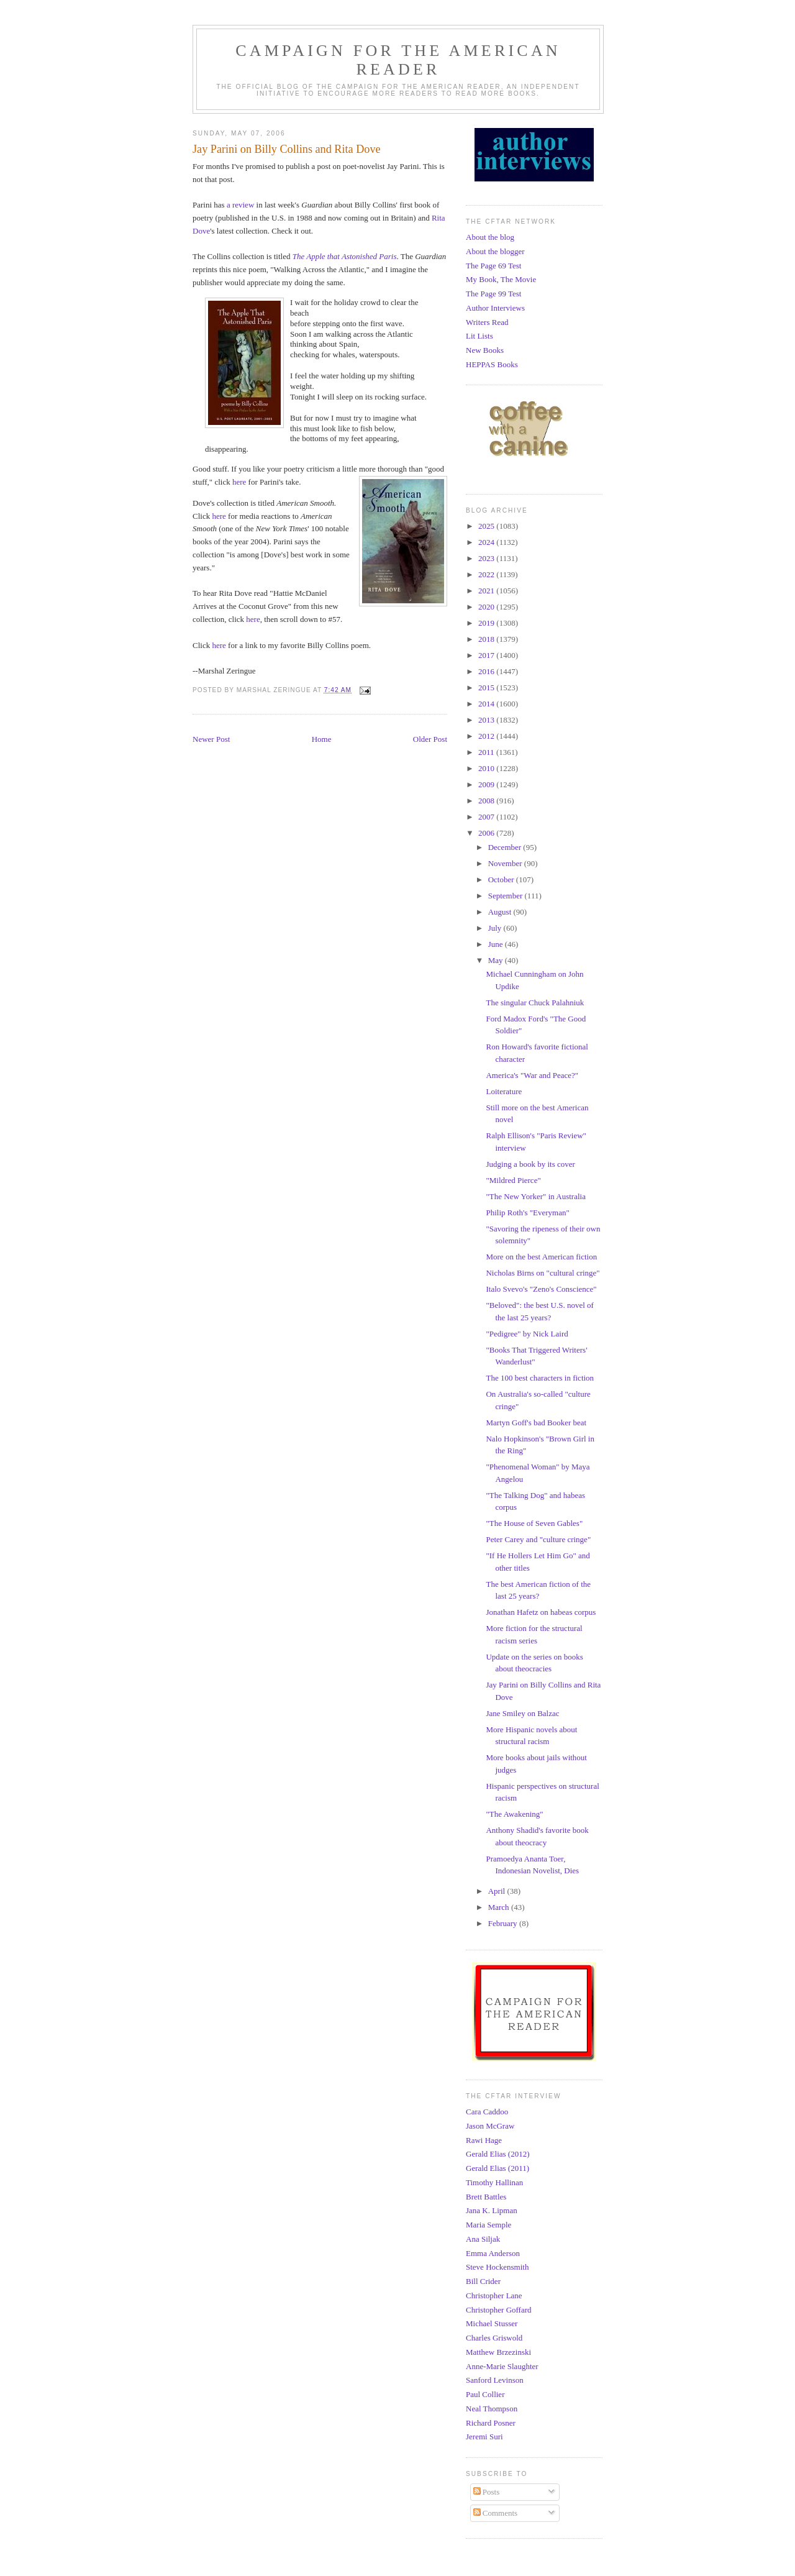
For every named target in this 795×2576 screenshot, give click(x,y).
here (239, 481)
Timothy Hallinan (494, 2182)
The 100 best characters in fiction (540, 1377)
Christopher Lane (494, 2295)
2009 (487, 784)
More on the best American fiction (541, 1256)
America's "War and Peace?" (532, 1075)
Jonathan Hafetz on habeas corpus (541, 1612)
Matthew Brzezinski (498, 2352)
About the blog (490, 237)
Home (322, 739)
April (497, 1891)
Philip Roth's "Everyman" (527, 1212)
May (496, 960)
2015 (487, 687)
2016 (487, 671)
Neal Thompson (491, 2408)
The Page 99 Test (493, 293)
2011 (487, 752)
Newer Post (211, 739)
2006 (487, 833)
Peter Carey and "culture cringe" (538, 1539)
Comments (495, 2513)
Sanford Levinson (495, 2380)
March (499, 1907)
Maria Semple (488, 2224)
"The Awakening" (514, 1814)
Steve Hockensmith (497, 2267)
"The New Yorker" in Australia (535, 1196)
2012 (487, 736)
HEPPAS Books (492, 364)
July (496, 928)
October (502, 879)
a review (240, 204)
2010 (487, 768)
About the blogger (495, 251)
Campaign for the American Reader (398, 60)
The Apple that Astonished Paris (345, 256)
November (506, 863)
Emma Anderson (493, 2253)
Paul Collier (485, 2394)
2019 (487, 623)
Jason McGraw (490, 2126)
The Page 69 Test (493, 265)
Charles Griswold (494, 2337)
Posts (486, 2491)
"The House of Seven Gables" (534, 1523)
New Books (485, 350)
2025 (487, 526)
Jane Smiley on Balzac (522, 1713)
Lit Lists (479, 335)
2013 (487, 719)
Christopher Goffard (499, 2309)
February (503, 1923)
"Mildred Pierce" (513, 1180)
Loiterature (504, 1091)
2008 (487, 800)
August (501, 911)
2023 (487, 558)
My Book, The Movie (501, 279)
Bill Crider (483, 2281)
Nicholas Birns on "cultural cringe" (542, 1272)
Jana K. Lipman (491, 2210)
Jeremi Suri (484, 2436)
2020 (487, 606)
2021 (487, 590)
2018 (487, 639)
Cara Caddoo (487, 2111)
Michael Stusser (491, 2323)
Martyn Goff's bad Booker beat (536, 1422)
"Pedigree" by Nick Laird (527, 1333)
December (506, 847)
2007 (487, 816)
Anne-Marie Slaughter (502, 2366)
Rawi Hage (484, 2140)
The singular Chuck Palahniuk (535, 1002)
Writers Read (487, 322)
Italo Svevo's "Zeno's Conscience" (541, 1289)
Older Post (430, 739)
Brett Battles (486, 2196)
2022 (487, 574)
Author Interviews (495, 308)
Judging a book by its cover (530, 1164)
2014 (487, 703)
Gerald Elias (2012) (498, 2153)
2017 (487, 655)
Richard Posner (491, 2423)
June (496, 944)
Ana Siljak (483, 2239)
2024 (487, 542)
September (506, 895)
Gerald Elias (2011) (497, 2168)
